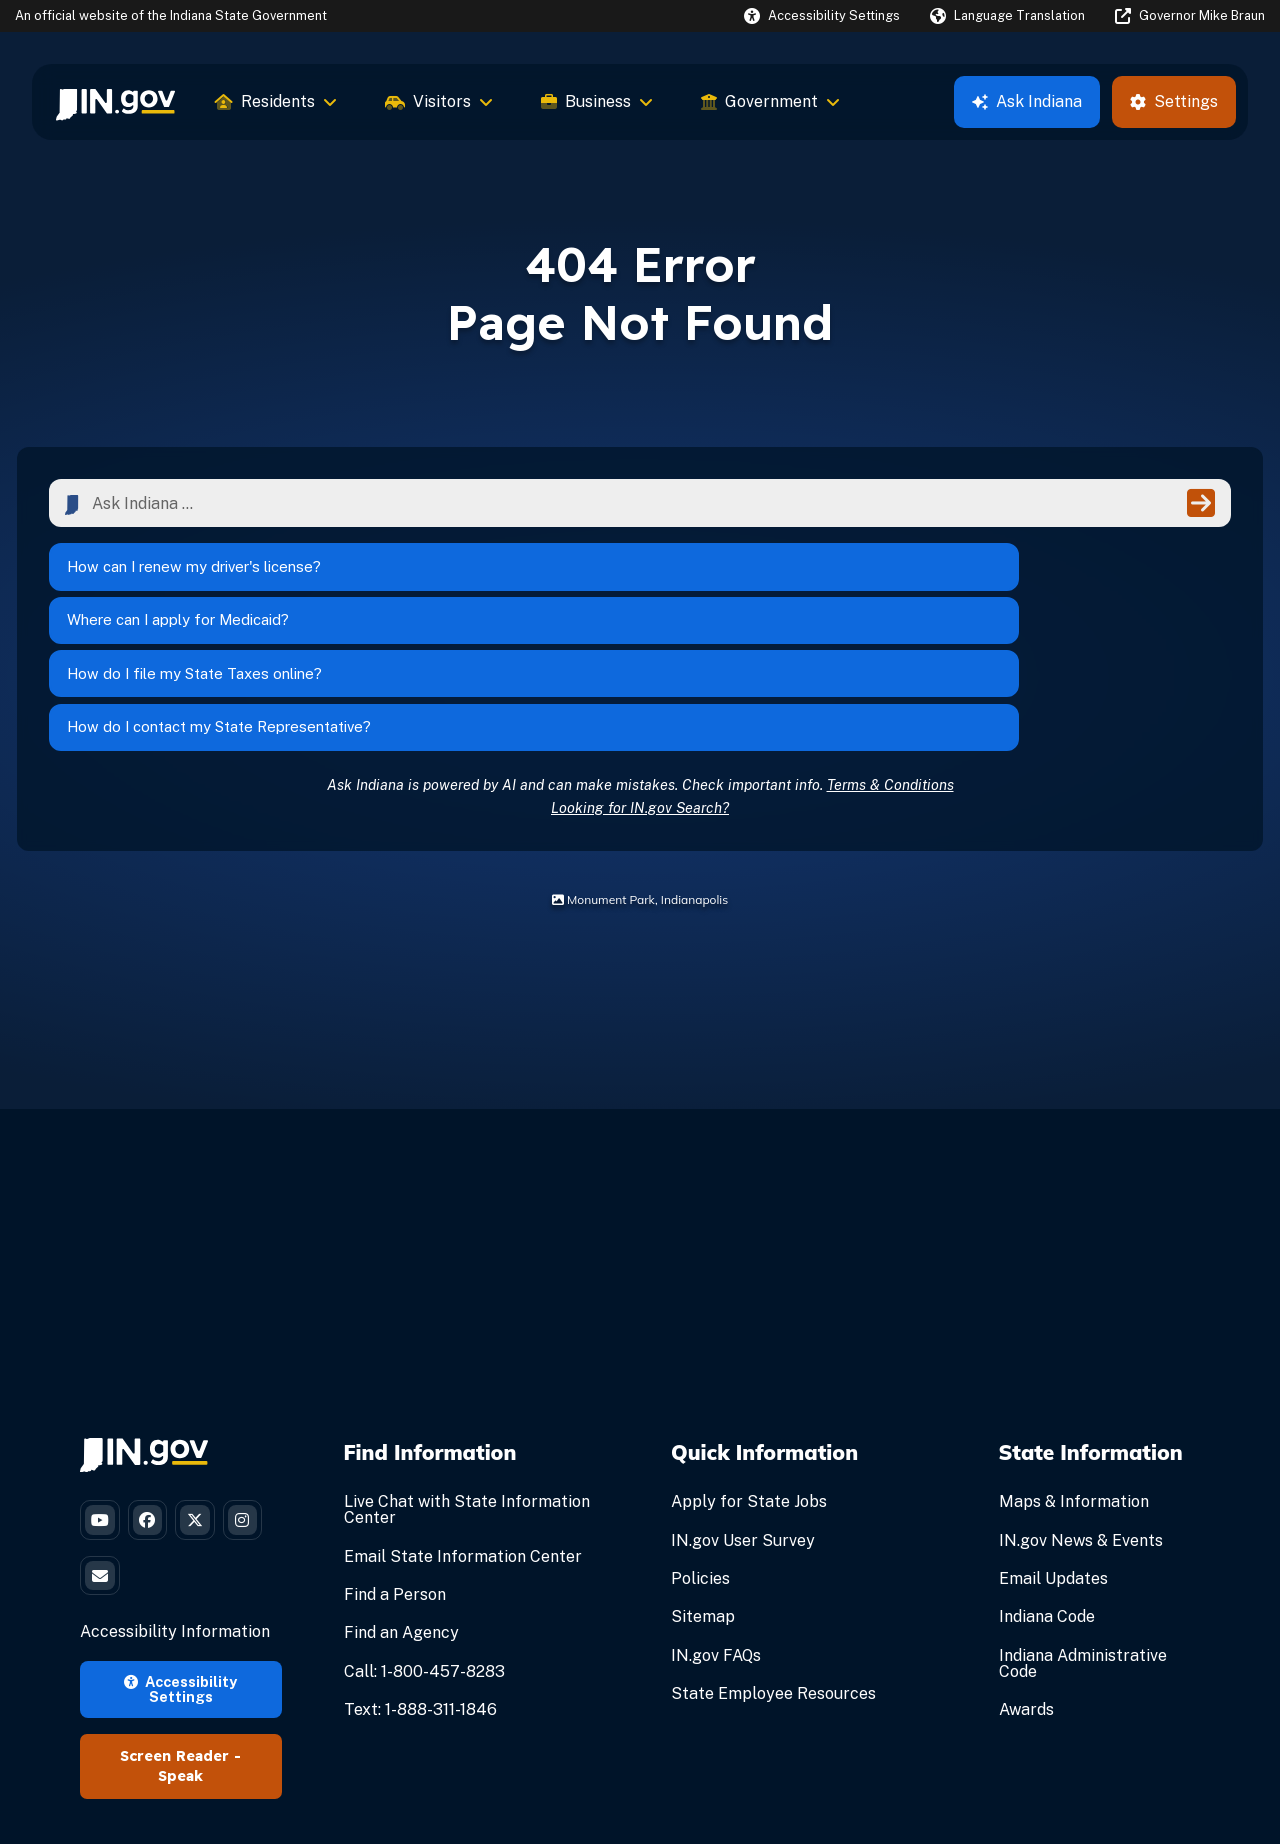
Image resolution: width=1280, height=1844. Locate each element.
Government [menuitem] (770, 101)
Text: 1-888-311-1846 (420, 1582)
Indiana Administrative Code (1083, 1536)
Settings (1174, 101)
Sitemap (703, 1490)
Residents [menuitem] (276, 101)
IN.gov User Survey (743, 1413)
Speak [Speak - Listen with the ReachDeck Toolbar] (180, 1671)
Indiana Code (1047, 1490)
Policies (700, 1451)
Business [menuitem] (597, 101)
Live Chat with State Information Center (467, 1383)
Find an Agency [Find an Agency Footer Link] (401, 1506)
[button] (822, 15)
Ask (1027, 101)
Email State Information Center (463, 1429)
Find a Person (395, 1467)
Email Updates (1053, 1451)
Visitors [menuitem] (439, 101)
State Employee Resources (773, 1566)
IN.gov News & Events (1081, 1413)
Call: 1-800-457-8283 (424, 1544)
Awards (1026, 1582)
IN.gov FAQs (716, 1528)
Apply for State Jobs (749, 1375)
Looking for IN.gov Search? (640, 680)
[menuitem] (115, 102)
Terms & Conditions (890, 657)
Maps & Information (1074, 1375)
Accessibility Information (175, 1526)
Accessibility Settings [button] (180, 1582)
